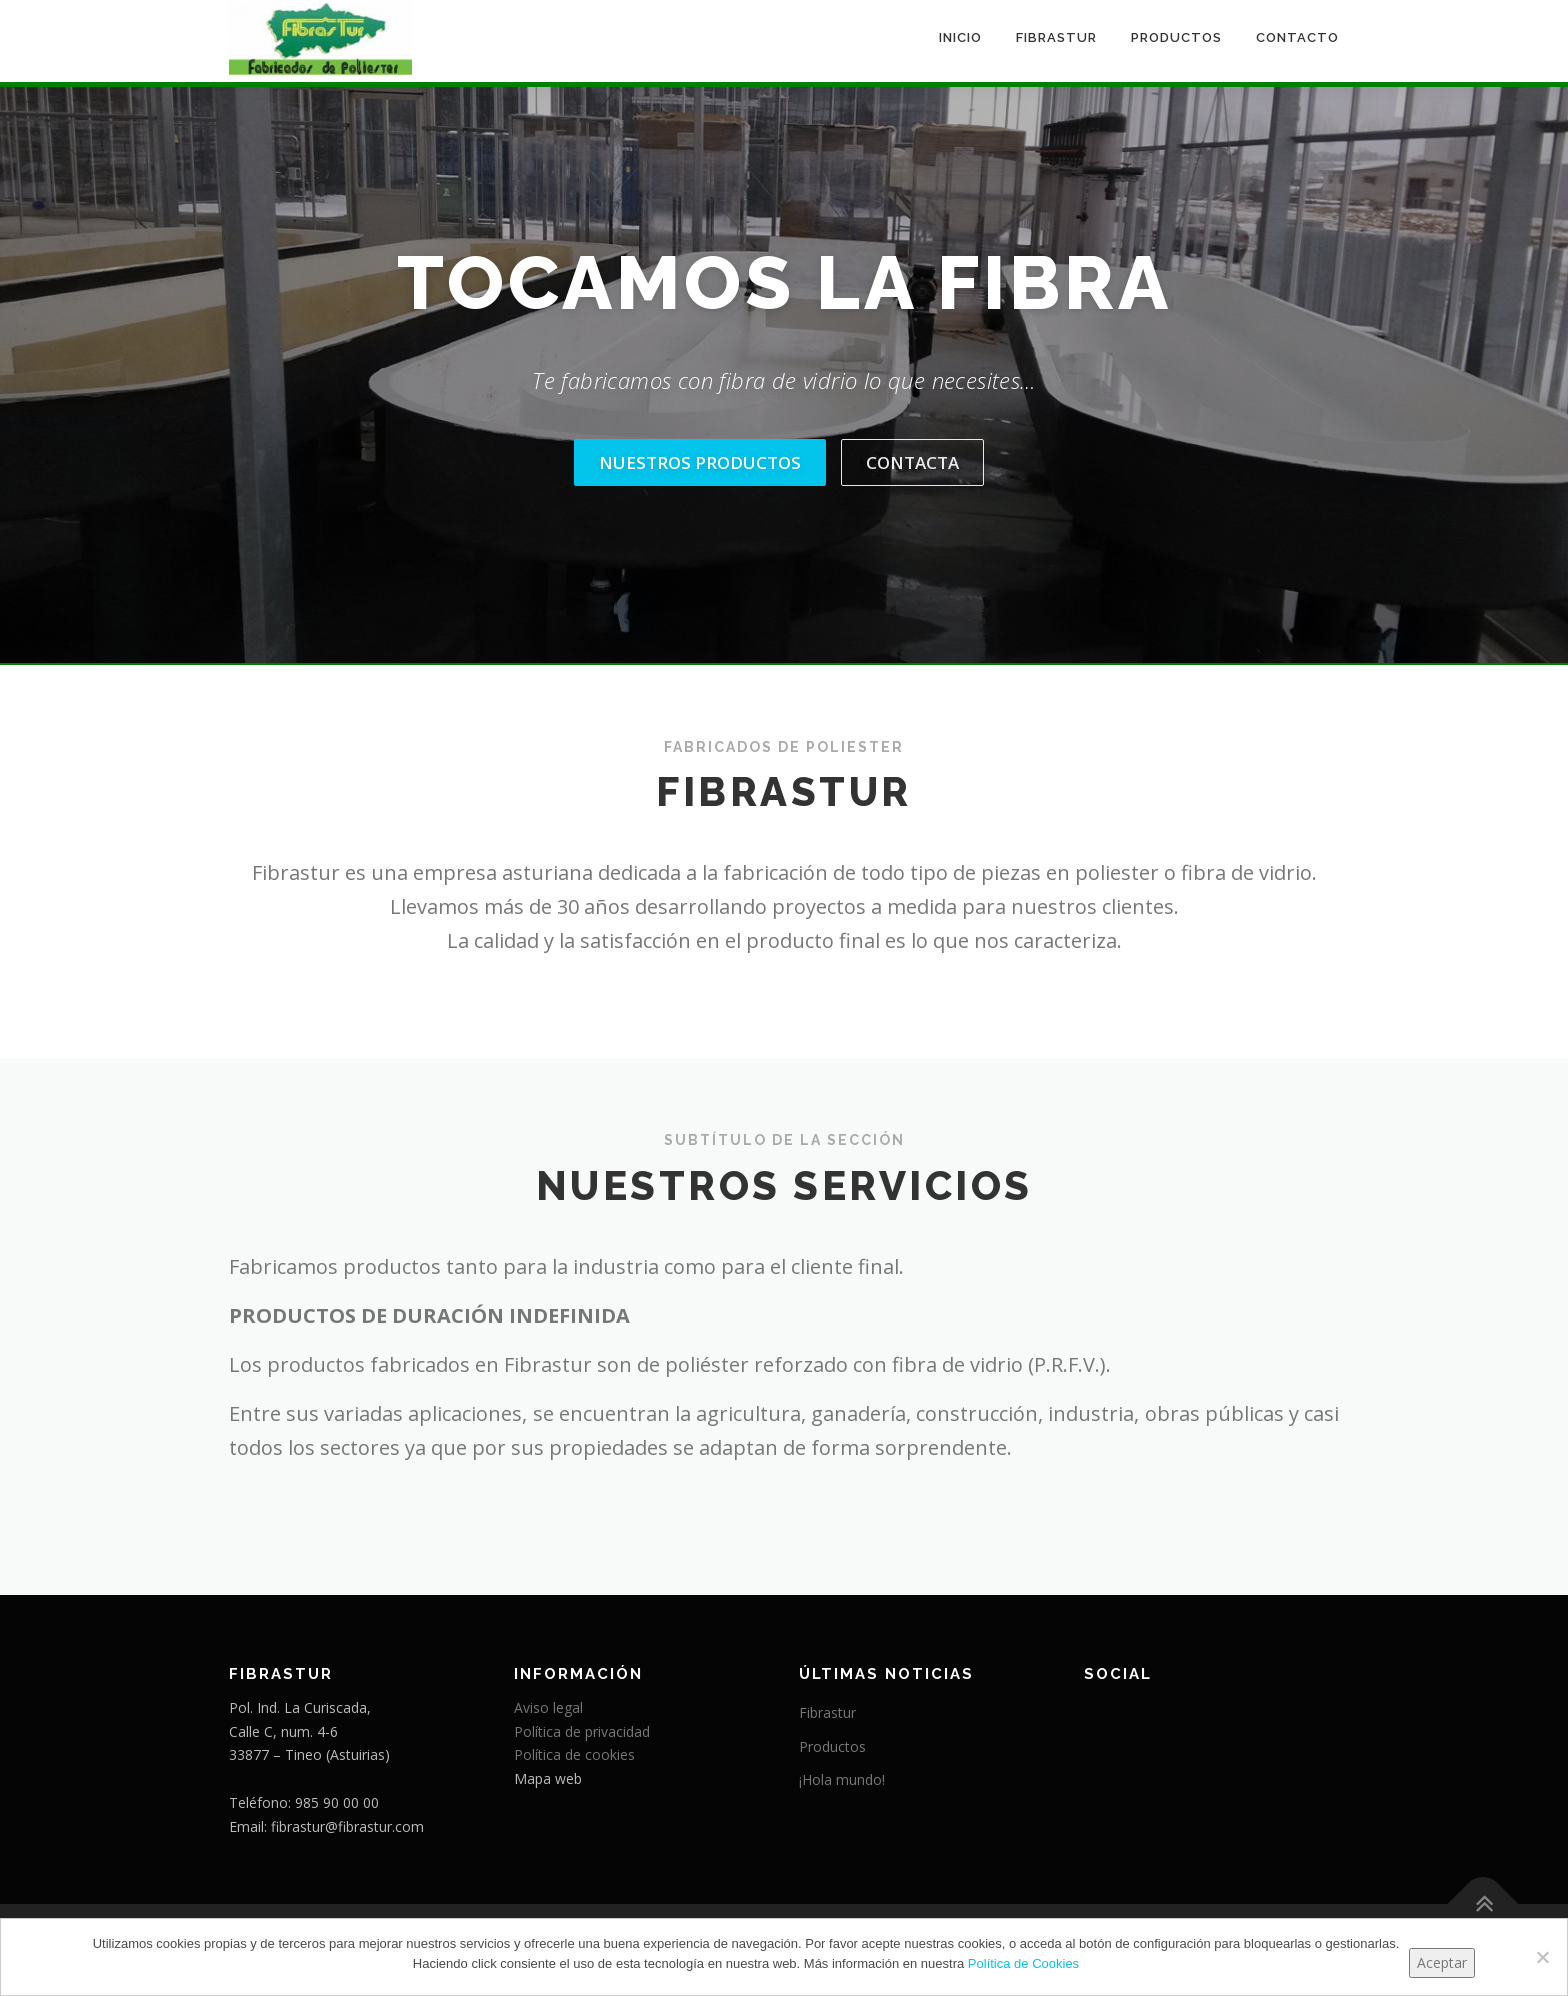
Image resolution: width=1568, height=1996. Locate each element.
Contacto (1297, 37)
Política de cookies (574, 1754)
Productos (1176, 37)
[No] (1542, 1957)
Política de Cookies (1023, 1963)
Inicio (960, 37)
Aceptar (1442, 1962)
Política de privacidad (582, 1731)
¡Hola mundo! (842, 1779)
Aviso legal (548, 1707)
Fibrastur (1056, 37)
